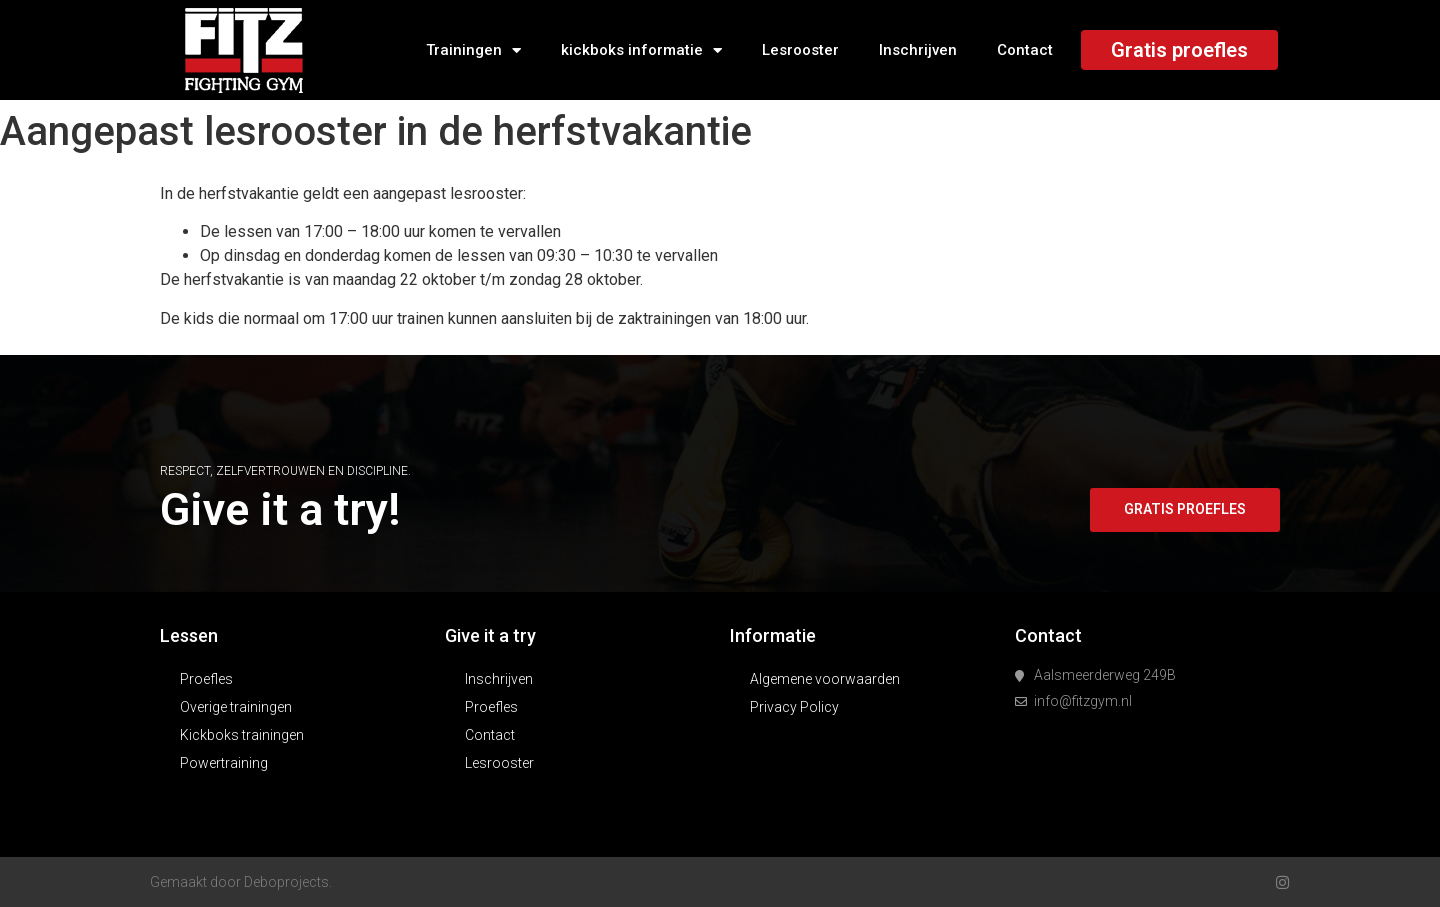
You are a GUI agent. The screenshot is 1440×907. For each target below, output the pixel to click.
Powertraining (224, 763)
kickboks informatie (641, 50)
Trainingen (473, 50)
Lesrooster (800, 50)
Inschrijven (918, 50)
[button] (1184, 510)
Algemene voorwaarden (825, 679)
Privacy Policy (794, 707)
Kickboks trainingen (242, 735)
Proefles (206, 679)
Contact (1025, 50)
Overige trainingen (236, 707)
